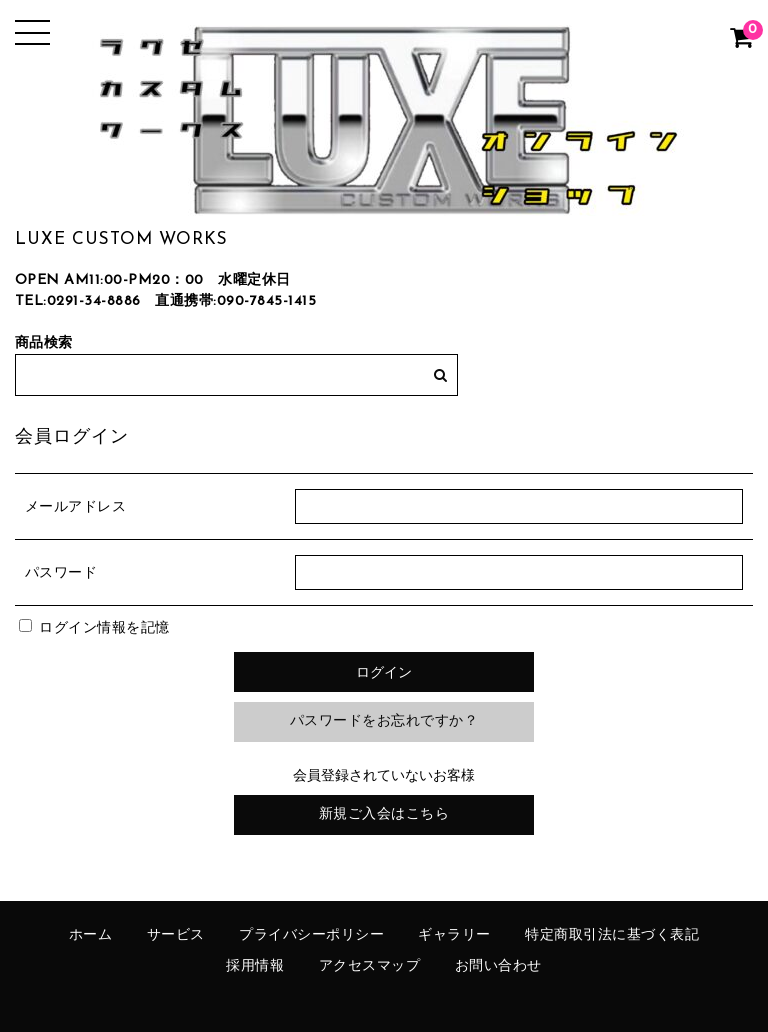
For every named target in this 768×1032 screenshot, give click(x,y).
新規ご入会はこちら (384, 814)
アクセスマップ (370, 966)
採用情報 (255, 966)
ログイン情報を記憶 (94, 628)
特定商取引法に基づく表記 (612, 935)
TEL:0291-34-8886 (78, 301)
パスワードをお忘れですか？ (384, 721)
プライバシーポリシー (311, 935)
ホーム (91, 935)
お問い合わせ (498, 966)
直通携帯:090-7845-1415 (235, 301)
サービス (176, 935)
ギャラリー (454, 935)
